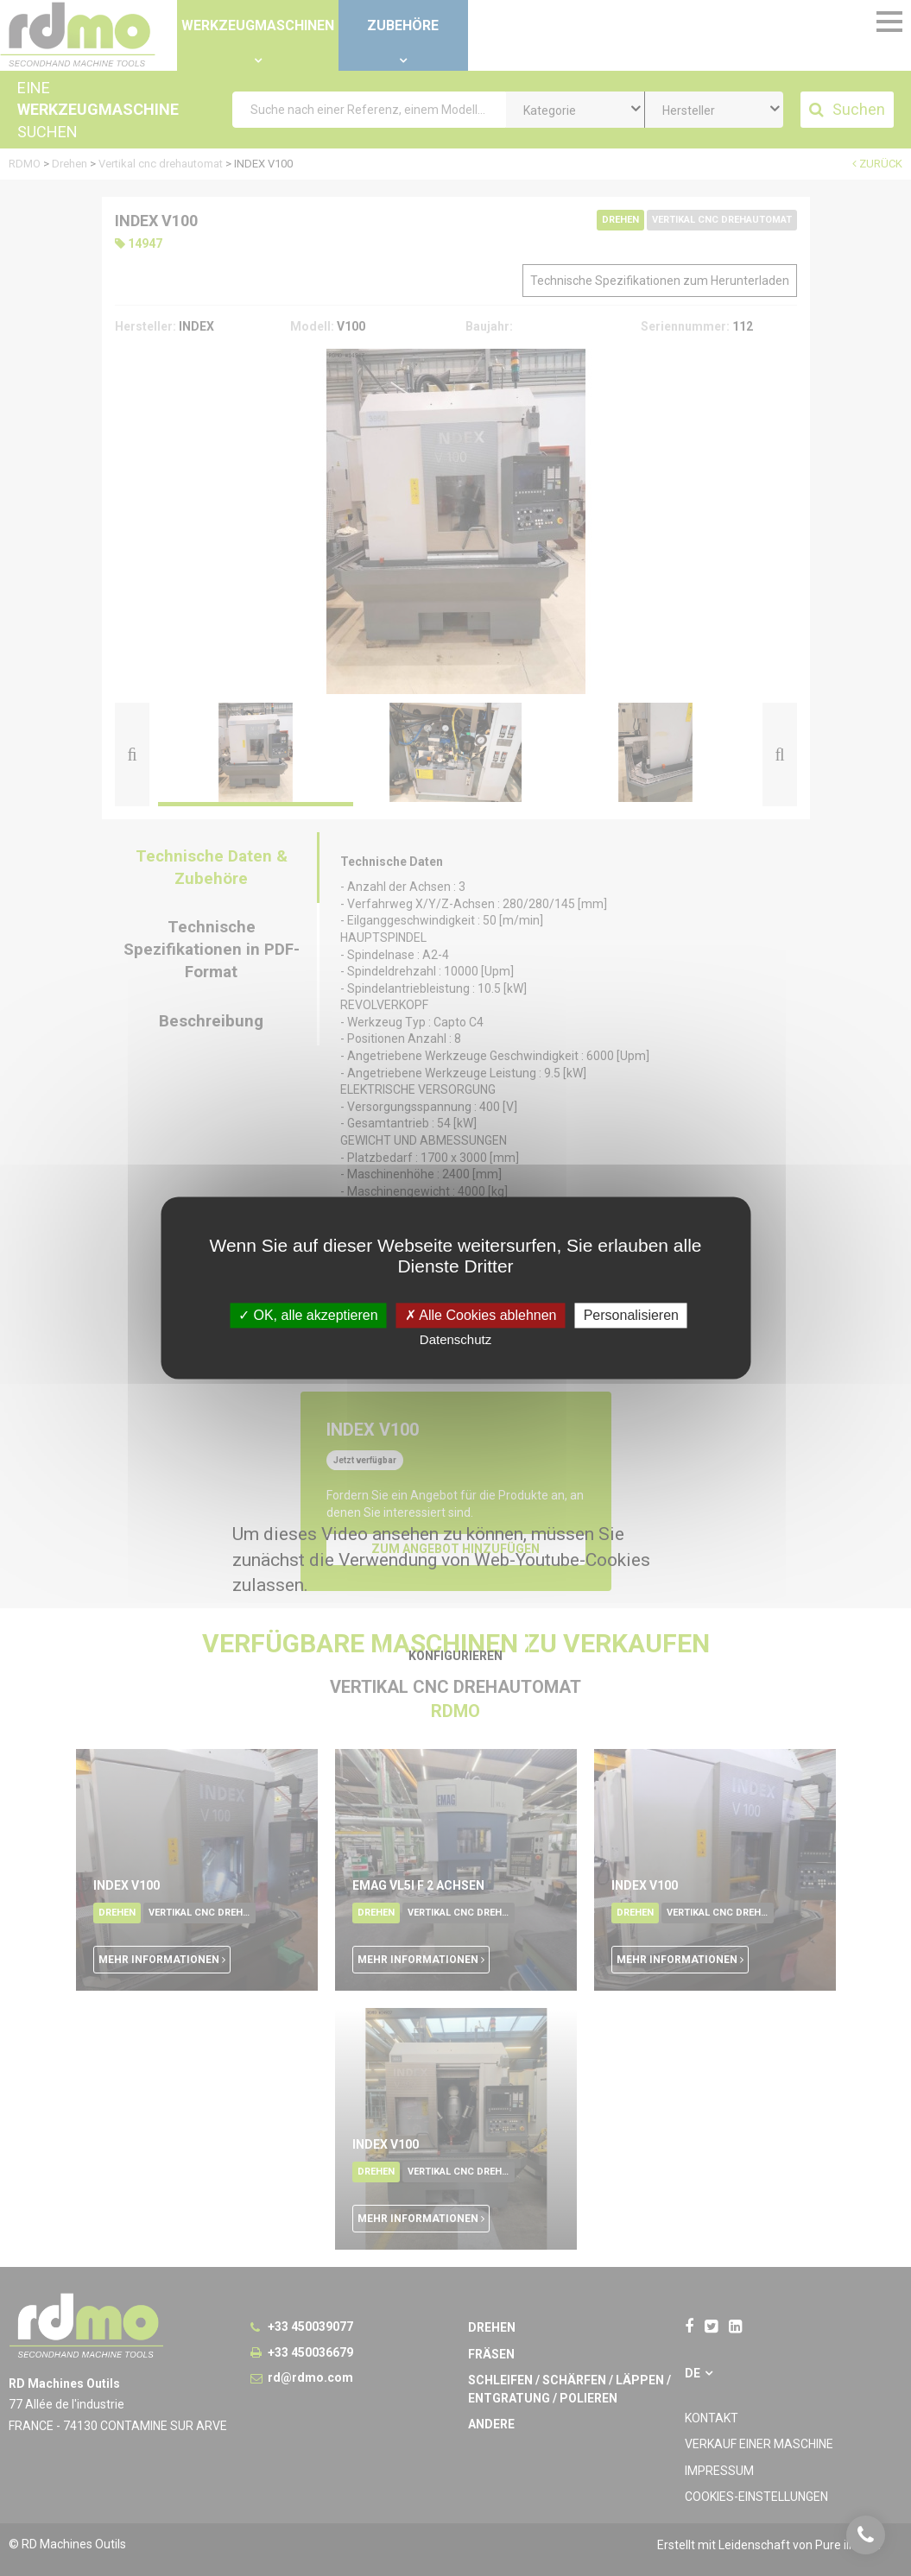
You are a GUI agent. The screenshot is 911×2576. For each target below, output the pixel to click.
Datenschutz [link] (455, 1340)
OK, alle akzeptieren (308, 1315)
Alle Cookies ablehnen (481, 1315)
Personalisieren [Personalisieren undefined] (631, 1315)
